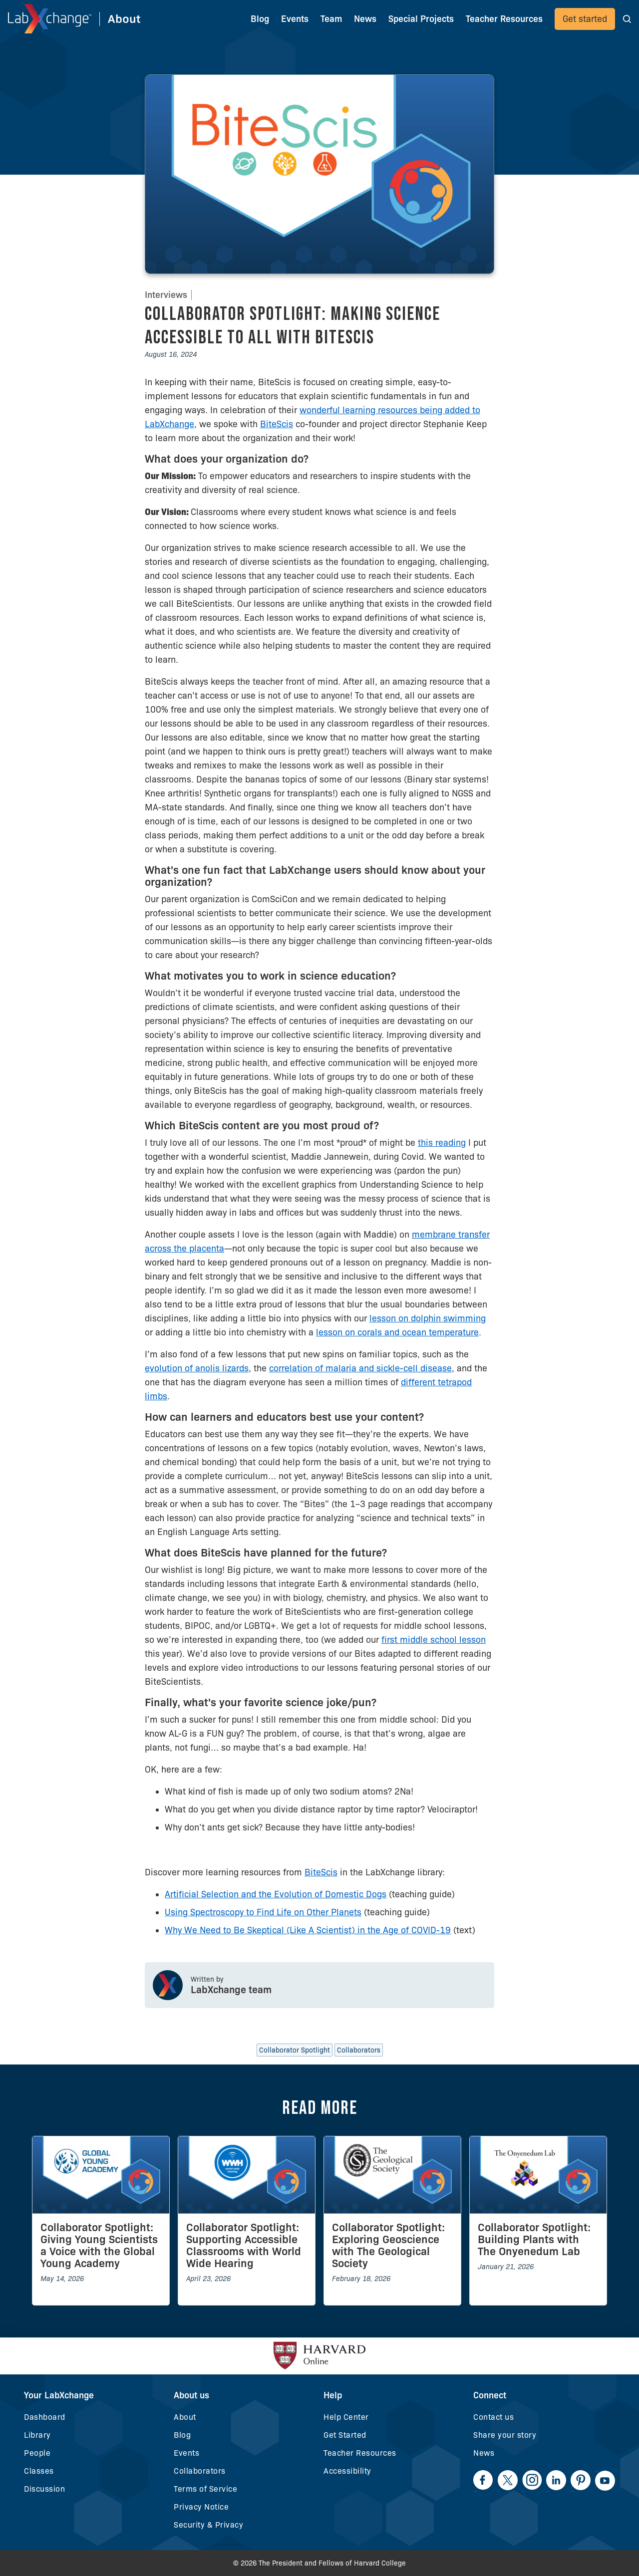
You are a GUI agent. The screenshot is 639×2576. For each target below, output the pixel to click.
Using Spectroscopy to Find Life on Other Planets (263, 1912)
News (483, 2453)
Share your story (504, 2435)
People (37, 2453)
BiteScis (276, 424)
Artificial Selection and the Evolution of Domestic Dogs (275, 1894)
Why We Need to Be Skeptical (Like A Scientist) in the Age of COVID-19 (308, 1930)
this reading (442, 1142)
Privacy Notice (201, 2507)
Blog (260, 18)
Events (295, 18)
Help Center (346, 2417)
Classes (39, 2471)
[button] (627, 18)
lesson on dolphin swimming (427, 1318)
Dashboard (44, 2417)
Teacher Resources (359, 2453)
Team (331, 18)
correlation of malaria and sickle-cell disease (360, 1368)
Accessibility (347, 2471)
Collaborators (200, 2471)
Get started (585, 18)
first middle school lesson (433, 1639)
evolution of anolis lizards (197, 1368)
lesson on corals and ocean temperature (397, 1332)
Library (37, 2435)
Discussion (44, 2489)
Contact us (493, 2417)
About (185, 2417)
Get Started (344, 2435)
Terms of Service (205, 2489)
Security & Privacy (208, 2525)
